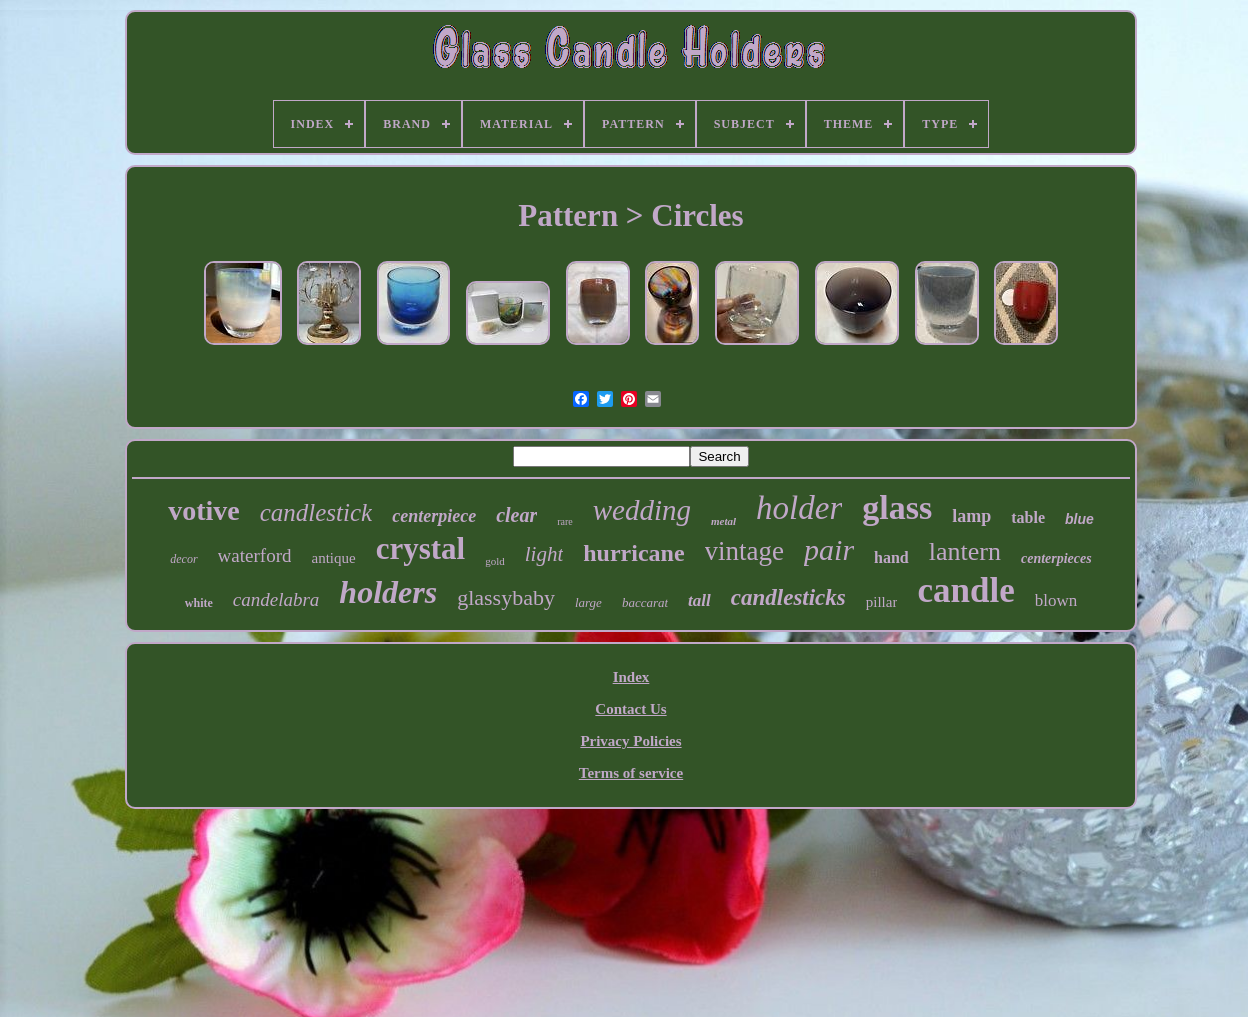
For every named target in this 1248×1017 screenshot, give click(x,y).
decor (183, 559)
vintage (744, 551)
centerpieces (1056, 558)
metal (723, 521)
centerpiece (434, 516)
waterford (255, 555)
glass (897, 507)
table (1028, 517)
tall (699, 600)
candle (965, 590)
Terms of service (631, 773)
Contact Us (630, 709)
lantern (965, 551)
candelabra (276, 599)
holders (388, 592)
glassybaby (506, 597)
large (588, 602)
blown (1056, 600)
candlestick (316, 512)
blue (1079, 519)
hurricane (633, 553)
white (199, 603)
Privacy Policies (630, 741)
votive (204, 510)
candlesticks (788, 597)
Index (631, 677)
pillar (882, 602)
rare (565, 521)
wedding (642, 510)
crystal (421, 548)
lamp (971, 516)
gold (495, 561)
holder (799, 508)
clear (516, 515)
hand (891, 557)
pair (829, 549)
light (544, 554)
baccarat (645, 602)
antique (333, 558)
